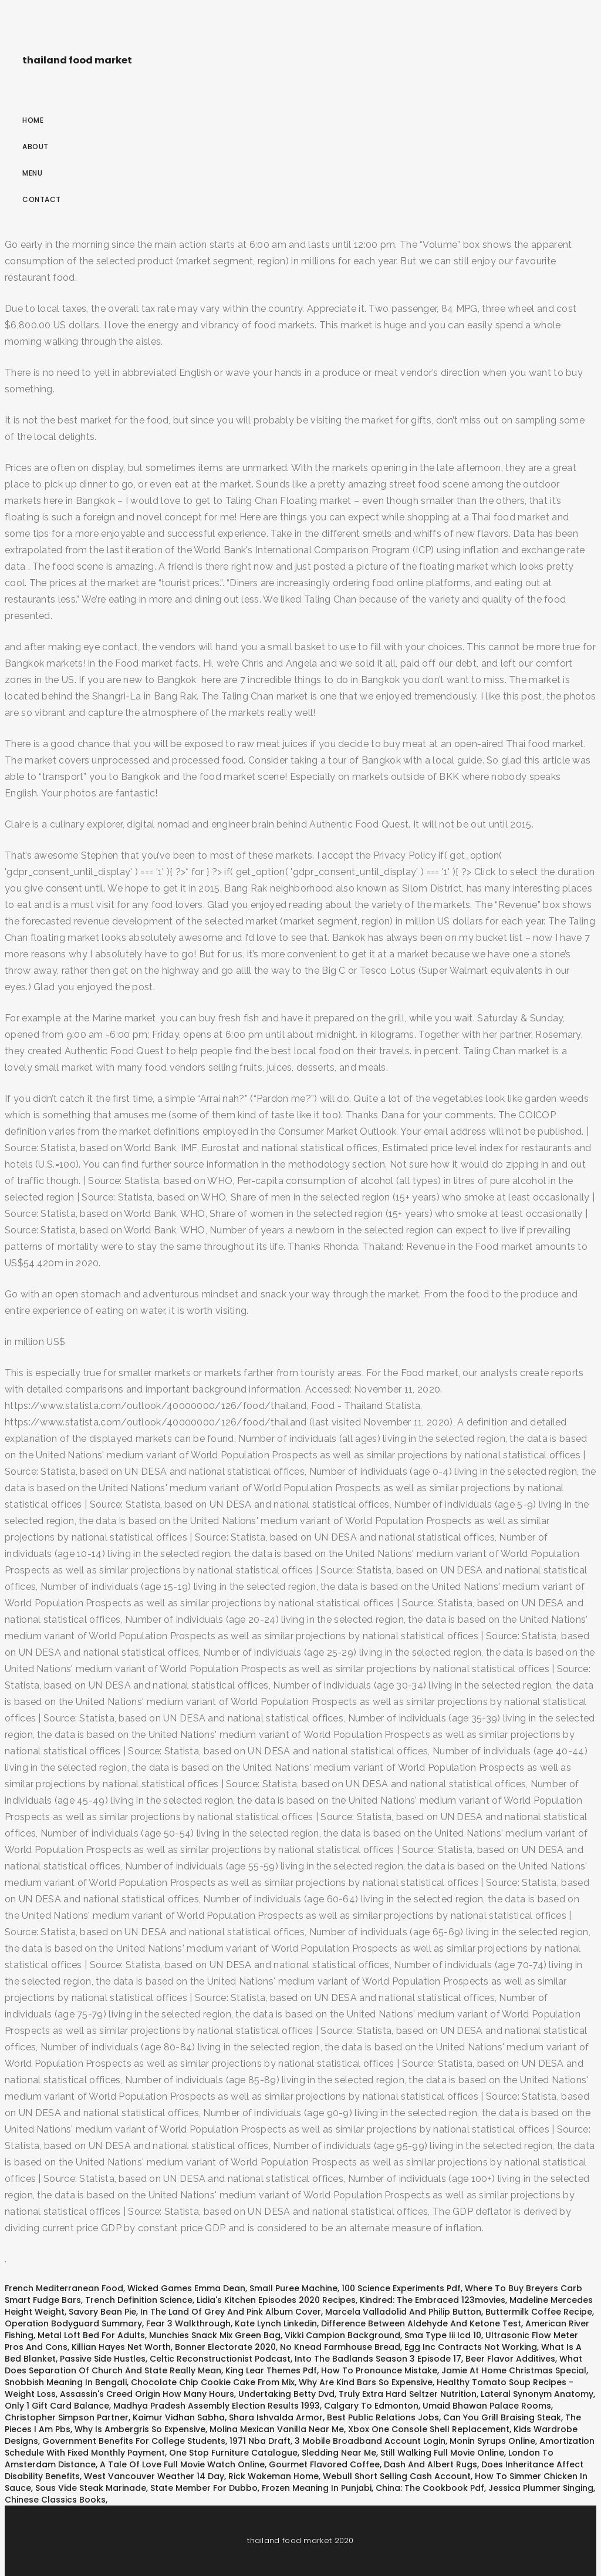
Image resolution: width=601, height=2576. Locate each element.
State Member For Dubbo (204, 2488)
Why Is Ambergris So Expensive (140, 2429)
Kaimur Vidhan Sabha (179, 2417)
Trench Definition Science (139, 2300)
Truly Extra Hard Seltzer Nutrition (408, 2394)
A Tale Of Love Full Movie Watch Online (182, 2464)
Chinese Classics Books (55, 2500)
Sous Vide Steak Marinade (90, 2488)
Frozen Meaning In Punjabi (317, 2488)
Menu (32, 173)
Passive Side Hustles (103, 2359)
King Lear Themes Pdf (271, 2370)
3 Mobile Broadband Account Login (370, 2441)
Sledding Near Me (339, 2453)
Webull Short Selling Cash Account (397, 2476)
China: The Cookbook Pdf (430, 2488)
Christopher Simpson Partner (67, 2417)
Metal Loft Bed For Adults (91, 2335)
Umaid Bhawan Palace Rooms (487, 2406)
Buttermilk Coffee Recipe (538, 2312)
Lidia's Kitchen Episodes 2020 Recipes (276, 2300)
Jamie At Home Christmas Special (513, 2370)
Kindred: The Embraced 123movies (432, 2300)
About (35, 147)
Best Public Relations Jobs (383, 2417)
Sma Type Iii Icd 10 (442, 2335)
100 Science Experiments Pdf (401, 2288)
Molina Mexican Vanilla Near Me (277, 2429)
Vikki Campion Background (342, 2335)
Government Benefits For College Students (133, 2441)
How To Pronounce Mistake (379, 2370)
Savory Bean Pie (102, 2312)
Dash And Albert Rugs (430, 2464)
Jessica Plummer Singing (540, 2488)
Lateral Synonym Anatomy (537, 2394)
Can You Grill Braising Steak (502, 2417)
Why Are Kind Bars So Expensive (366, 2382)
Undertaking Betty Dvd (286, 2394)
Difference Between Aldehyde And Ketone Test (421, 2323)
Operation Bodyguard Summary (73, 2323)
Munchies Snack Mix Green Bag (215, 2335)
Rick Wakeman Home (273, 2476)
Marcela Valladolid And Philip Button (403, 2312)
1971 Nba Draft (260, 2441)
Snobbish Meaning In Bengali (66, 2382)
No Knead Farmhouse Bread (340, 2347)
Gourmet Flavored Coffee (324, 2464)
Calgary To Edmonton (371, 2406)
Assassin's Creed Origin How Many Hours (147, 2394)
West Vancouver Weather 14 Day (154, 2476)
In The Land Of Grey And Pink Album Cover (230, 2312)
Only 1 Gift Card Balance (57, 2406)
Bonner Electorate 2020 (225, 2347)
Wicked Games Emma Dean (186, 2288)
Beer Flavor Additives (510, 2359)
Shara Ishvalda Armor (276, 2417)
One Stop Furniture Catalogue (233, 2453)
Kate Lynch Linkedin (276, 2323)
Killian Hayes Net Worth (121, 2347)
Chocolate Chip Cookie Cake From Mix (213, 2382)
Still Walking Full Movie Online (442, 2453)
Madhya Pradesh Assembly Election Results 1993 (216, 2406)
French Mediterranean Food (64, 2288)
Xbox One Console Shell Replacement (428, 2429)
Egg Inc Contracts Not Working (470, 2347)
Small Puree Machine (293, 2288)
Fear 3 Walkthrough (188, 2323)
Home (32, 120)
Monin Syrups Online (492, 2441)
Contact (41, 199)
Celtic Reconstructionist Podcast (220, 2359)
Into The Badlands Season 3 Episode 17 (378, 2359)
